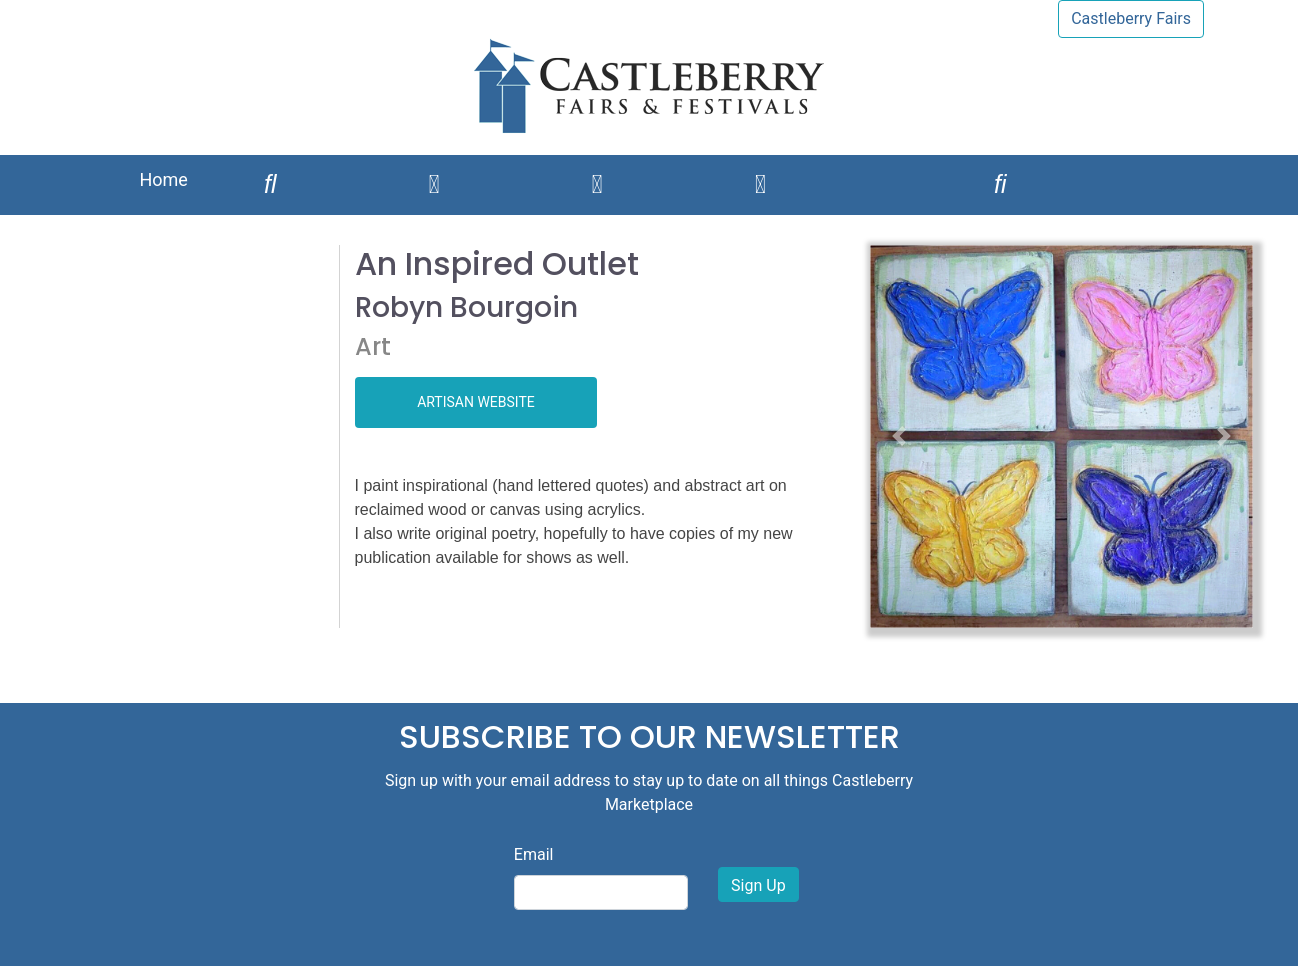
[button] (898, 436)
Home (163, 179)
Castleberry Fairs (1131, 18)
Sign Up (758, 885)
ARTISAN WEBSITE (476, 402)
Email (534, 854)
